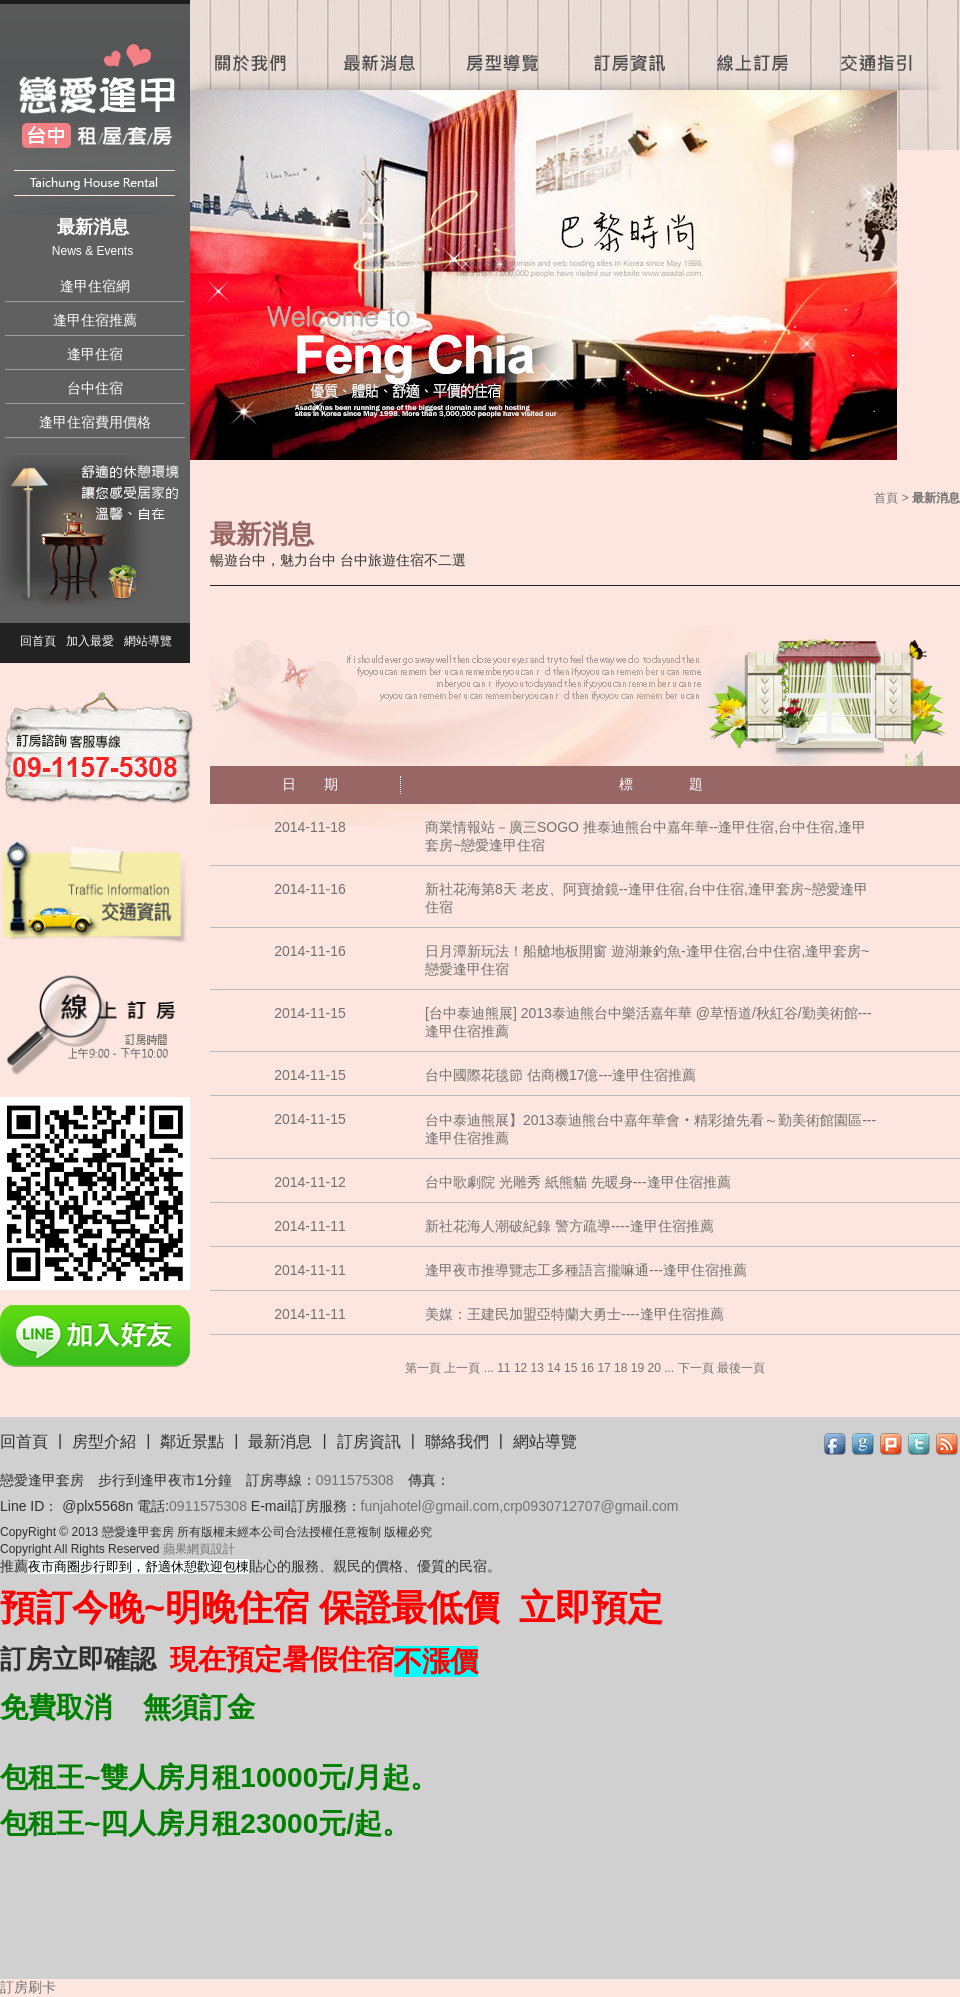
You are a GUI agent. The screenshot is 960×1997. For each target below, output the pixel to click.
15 (570, 1368)
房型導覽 (502, 45)
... (489, 1368)
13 (537, 1368)
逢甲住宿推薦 (95, 320)
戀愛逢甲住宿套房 (97, 112)
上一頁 (462, 1368)
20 (653, 1368)
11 (503, 1368)
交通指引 (880, 45)
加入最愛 (90, 641)
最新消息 (377, 45)
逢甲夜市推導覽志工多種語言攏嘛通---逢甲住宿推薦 (586, 1270)
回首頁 (38, 641)
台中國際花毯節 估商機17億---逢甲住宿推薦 (560, 1075)
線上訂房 (752, 45)
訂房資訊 (627, 45)
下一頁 (696, 1368)
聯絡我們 (457, 1441)
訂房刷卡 (28, 1987)
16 (587, 1368)
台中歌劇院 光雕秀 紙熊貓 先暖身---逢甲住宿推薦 (578, 1182)
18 (620, 1368)
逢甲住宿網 (95, 286)
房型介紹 (104, 1441)
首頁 (886, 498)
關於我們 (252, 45)
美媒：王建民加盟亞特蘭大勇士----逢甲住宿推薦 (574, 1314)
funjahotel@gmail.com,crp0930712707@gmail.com (520, 1506)
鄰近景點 (192, 1441)
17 (603, 1368)
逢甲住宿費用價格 (95, 422)
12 (520, 1368)
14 (553, 1368)
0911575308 (355, 1480)
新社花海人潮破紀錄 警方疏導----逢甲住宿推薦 (569, 1226)
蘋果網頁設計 (199, 1549)
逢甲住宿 (95, 354)
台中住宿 (95, 388)
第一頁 (423, 1368)
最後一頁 (741, 1368)
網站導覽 (148, 641)
